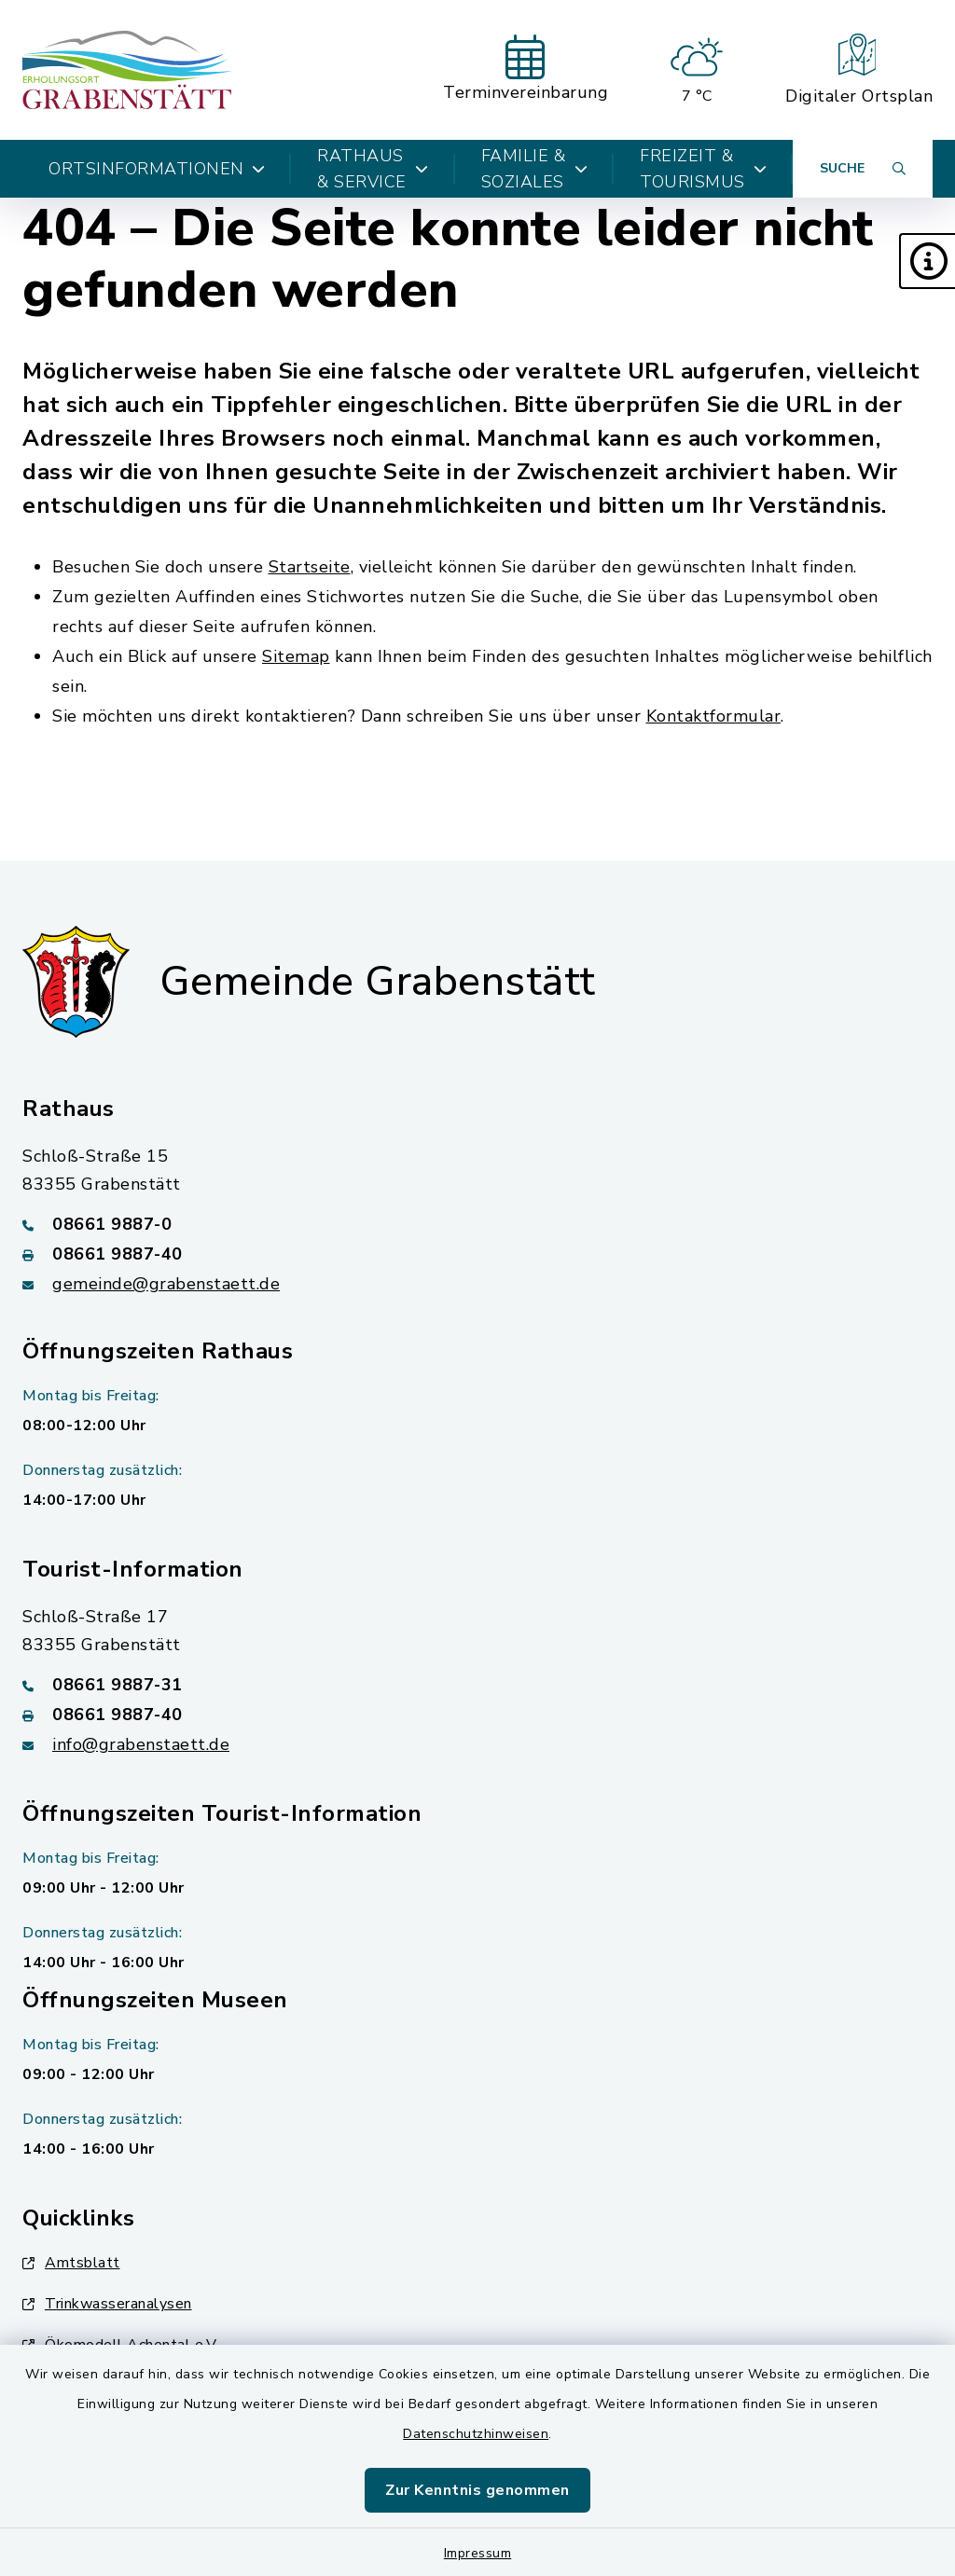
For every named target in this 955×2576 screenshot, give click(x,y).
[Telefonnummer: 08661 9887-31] (477, 1685)
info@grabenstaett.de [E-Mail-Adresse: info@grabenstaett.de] (140, 1744)
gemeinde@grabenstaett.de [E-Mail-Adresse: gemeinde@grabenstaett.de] (166, 1284)
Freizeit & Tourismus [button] (703, 169)
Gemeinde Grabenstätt (377, 982)
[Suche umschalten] (863, 169)
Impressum (478, 2553)
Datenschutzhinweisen (475, 2434)
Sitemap (296, 656)
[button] (927, 261)
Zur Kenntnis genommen (477, 2490)
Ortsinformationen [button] (156, 169)
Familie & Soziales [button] (534, 169)
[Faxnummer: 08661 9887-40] (477, 1254)
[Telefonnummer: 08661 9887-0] (477, 1224)
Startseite (310, 567)
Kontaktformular (714, 716)
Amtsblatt (71, 2262)
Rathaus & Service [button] (373, 169)
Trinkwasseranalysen (107, 2304)
